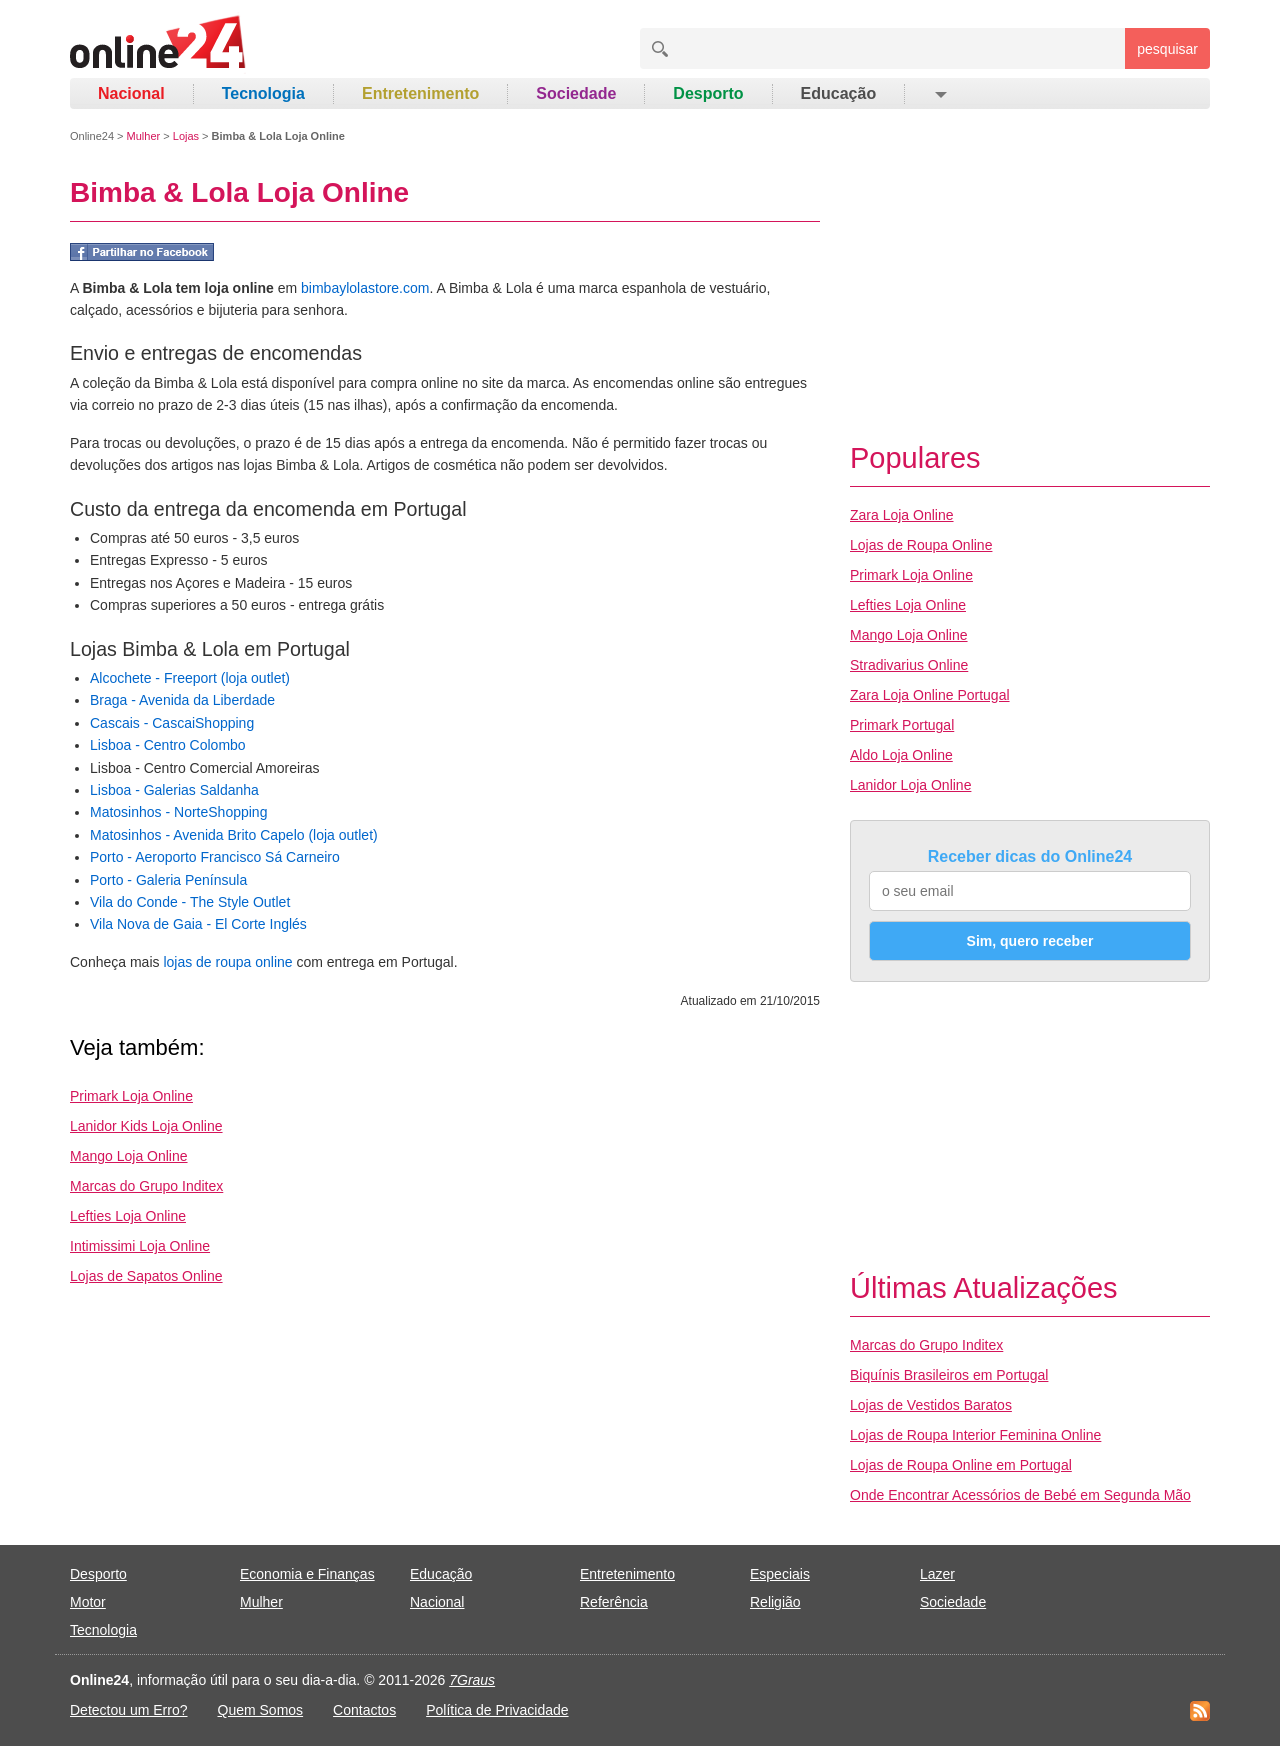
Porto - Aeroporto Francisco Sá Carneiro (215, 857)
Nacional (131, 93)
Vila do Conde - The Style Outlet (190, 902)
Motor (88, 1602)
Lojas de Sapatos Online (146, 1276)
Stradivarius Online (909, 665)
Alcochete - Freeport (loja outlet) (190, 678)
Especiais (780, 1574)
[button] (939, 94)
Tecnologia (263, 93)
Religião (775, 1602)
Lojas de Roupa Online (921, 545)
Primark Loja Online (131, 1096)
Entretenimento (420, 93)
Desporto (708, 93)
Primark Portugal (902, 725)
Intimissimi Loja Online (140, 1246)
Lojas (186, 136)
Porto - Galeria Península (168, 880)
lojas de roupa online (227, 962)
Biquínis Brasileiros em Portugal (949, 1375)
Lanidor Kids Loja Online (146, 1126)
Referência (614, 1602)
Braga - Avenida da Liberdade (182, 700)
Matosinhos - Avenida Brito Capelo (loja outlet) (234, 835)
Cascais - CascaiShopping (172, 723)
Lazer (937, 1574)
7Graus (472, 1680)
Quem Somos (261, 1710)
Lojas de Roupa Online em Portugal (961, 1465)
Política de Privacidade (497, 1710)
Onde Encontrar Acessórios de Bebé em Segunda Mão (1020, 1495)
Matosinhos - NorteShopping (178, 812)
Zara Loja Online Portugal (930, 695)
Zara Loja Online (902, 515)
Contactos (364, 1710)
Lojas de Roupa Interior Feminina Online (975, 1435)
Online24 (92, 136)
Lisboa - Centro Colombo (168, 745)
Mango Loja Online (129, 1156)
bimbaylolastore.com (365, 288)
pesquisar (1167, 49)
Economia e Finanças (307, 1574)
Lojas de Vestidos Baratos (931, 1405)
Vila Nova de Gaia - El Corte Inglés (198, 924)
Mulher (144, 136)
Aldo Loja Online (901, 755)
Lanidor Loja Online (910, 785)
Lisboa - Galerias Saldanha (174, 790)
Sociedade (576, 93)
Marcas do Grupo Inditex (146, 1186)
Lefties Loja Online (128, 1216)
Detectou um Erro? (129, 1710)
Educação (839, 93)
